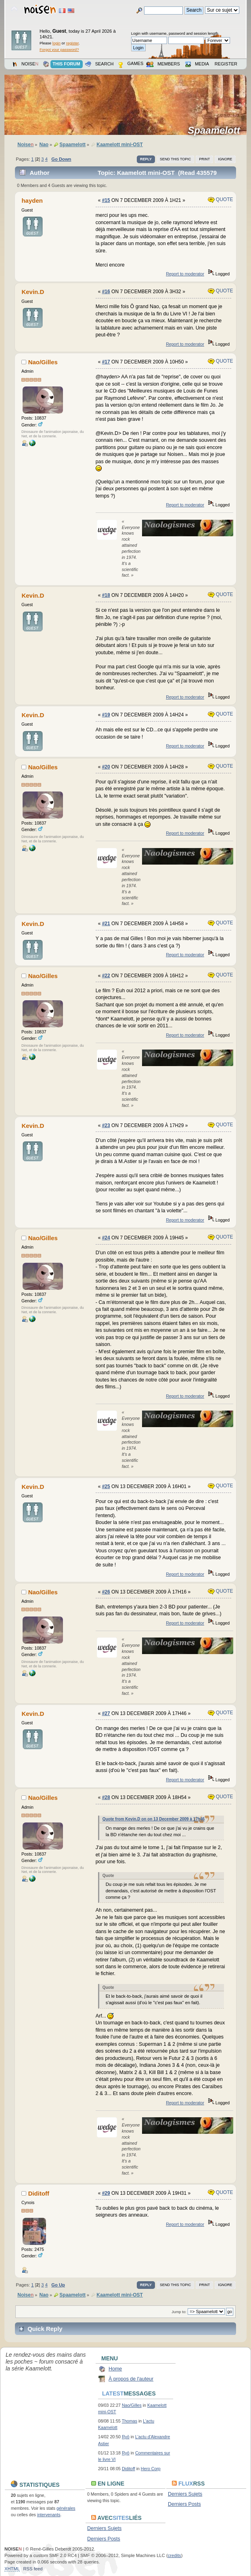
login (56, 43)
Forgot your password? (59, 49)
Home (115, 2369)
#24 (106, 1238)
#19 (106, 715)
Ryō (126, 2436)
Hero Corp (151, 2468)
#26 (106, 1592)
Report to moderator (185, 273)
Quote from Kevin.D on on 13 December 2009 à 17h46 (153, 1819)
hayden (31, 200)
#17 (106, 362)
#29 (106, 2193)
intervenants (49, 2514)
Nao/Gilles (43, 362)
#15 (106, 200)
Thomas (129, 2421)
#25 (106, 1486)
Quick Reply (45, 2328)
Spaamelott (216, 130)
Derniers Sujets (185, 2494)
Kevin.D (32, 291)
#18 (106, 595)
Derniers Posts (184, 2504)
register (72, 43)
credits (174, 2555)
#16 (106, 291)
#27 (106, 1713)
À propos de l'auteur (131, 2379)
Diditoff (38, 2193)
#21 (106, 923)
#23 (106, 1125)
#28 (106, 1797)
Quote (220, 199)
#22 (106, 975)
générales (65, 2508)
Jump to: (179, 2311)
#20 (106, 767)
